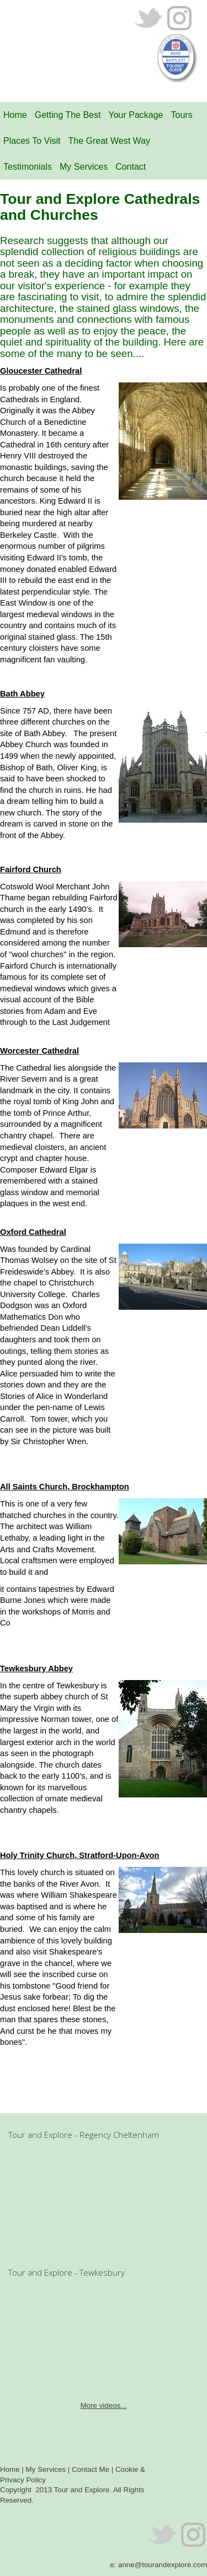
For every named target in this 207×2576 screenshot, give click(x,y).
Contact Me (90, 2469)
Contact (130, 166)
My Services (84, 166)
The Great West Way (109, 140)
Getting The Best (68, 115)
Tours (182, 115)
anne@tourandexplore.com (162, 2565)
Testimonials (27, 166)
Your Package (135, 115)
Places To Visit (31, 140)
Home (15, 115)
